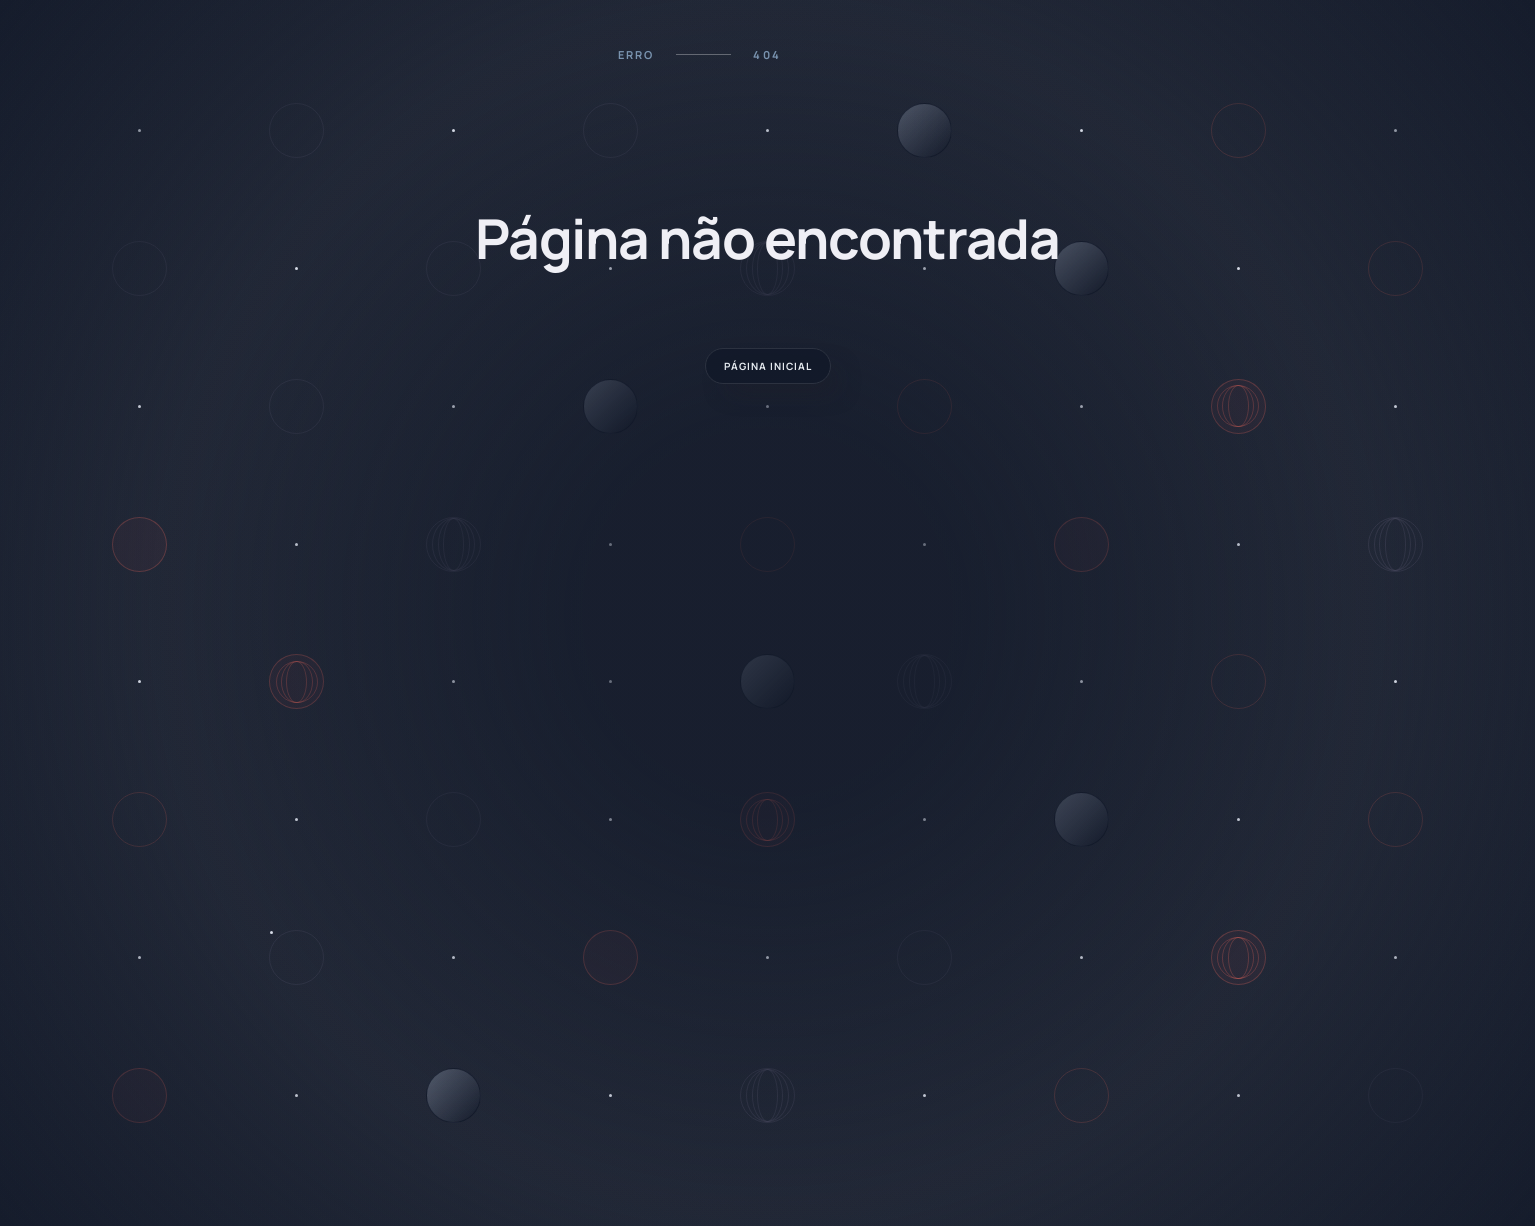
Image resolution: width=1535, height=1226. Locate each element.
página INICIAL (768, 366)
